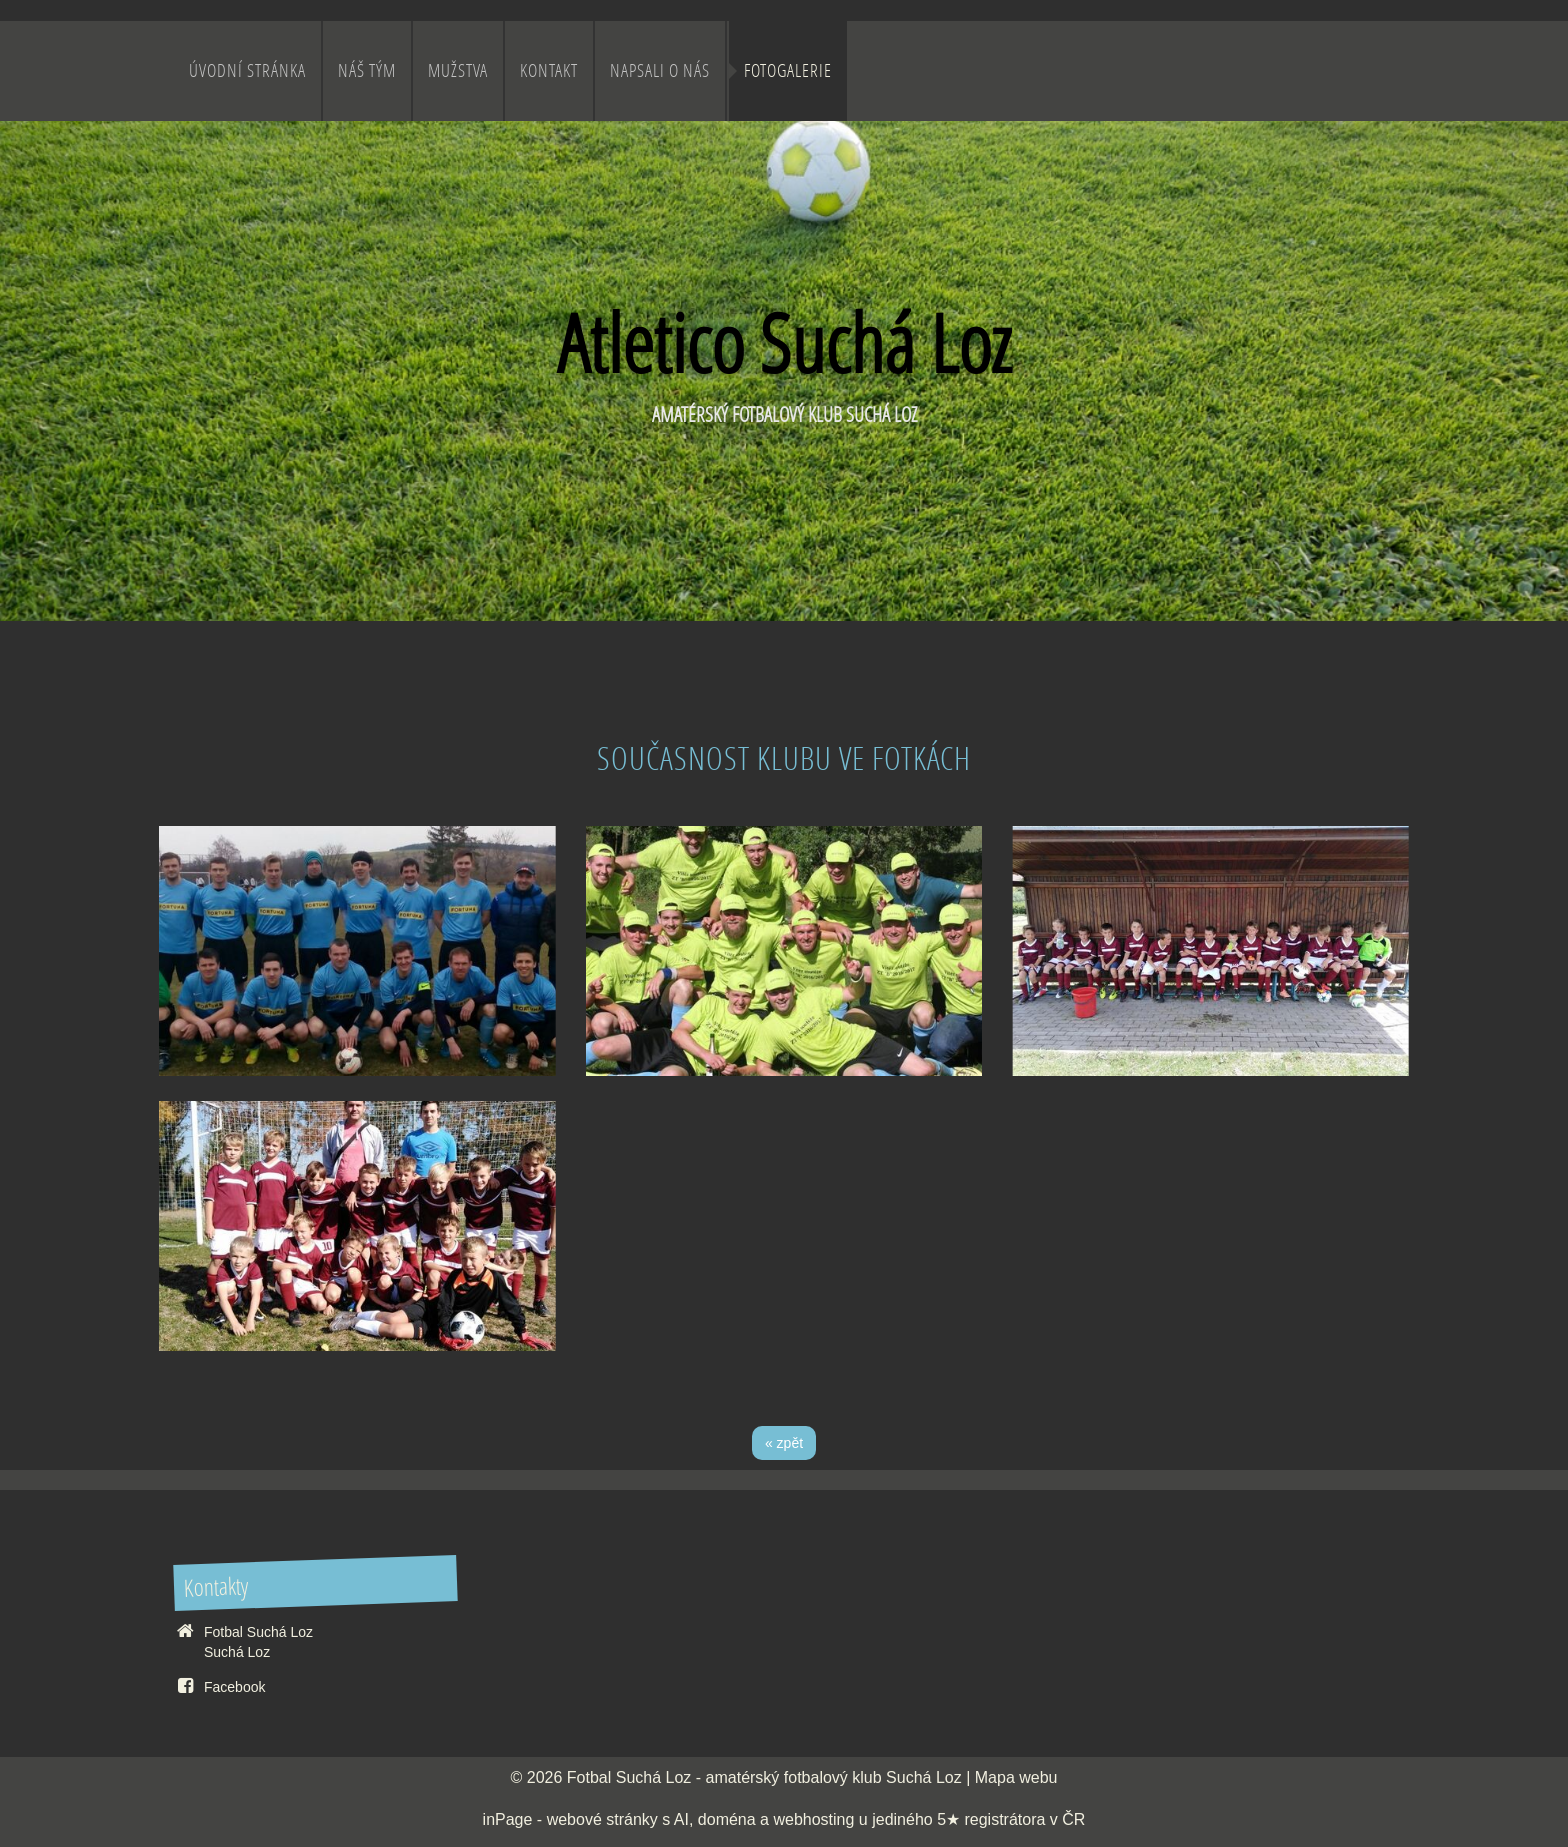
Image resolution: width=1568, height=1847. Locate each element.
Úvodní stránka (247, 70)
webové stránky (602, 1819)
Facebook (234, 1687)
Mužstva (458, 70)
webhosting (813, 1819)
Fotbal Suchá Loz (629, 1777)
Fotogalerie (788, 70)
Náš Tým (367, 70)
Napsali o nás (660, 70)
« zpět (784, 1443)
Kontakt (549, 70)
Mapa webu (1016, 1777)
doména (727, 1819)
